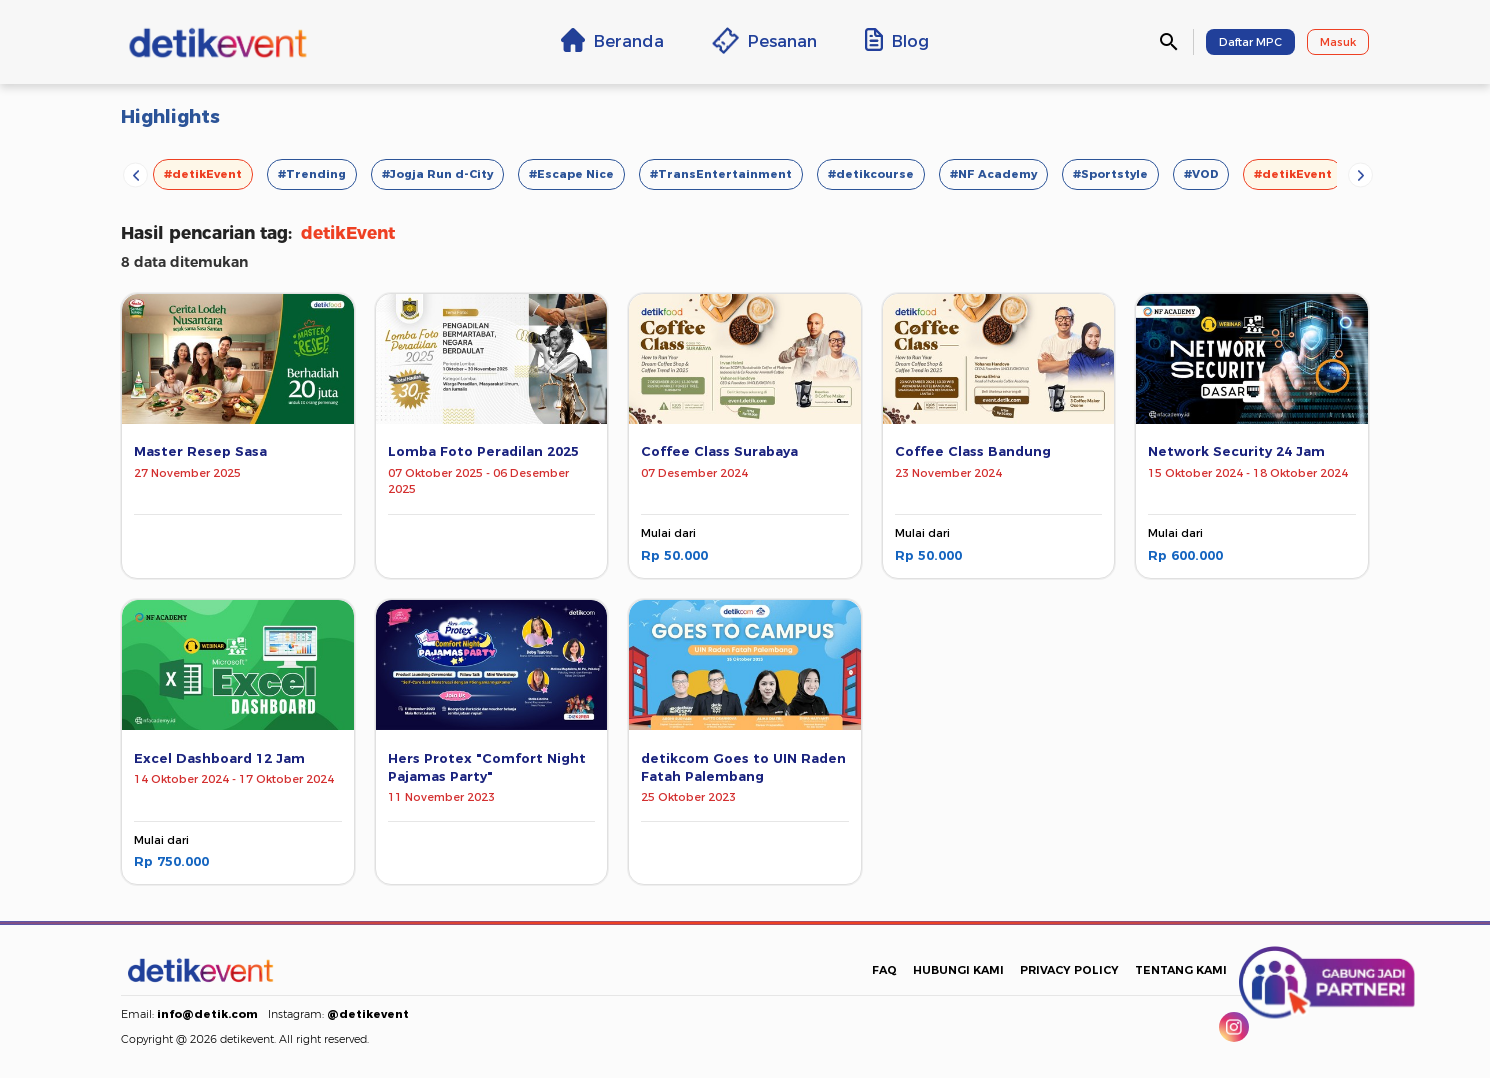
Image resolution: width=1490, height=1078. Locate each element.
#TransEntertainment (721, 174)
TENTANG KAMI (1181, 970)
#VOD (1201, 174)
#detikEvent (203, 174)
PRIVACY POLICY (1069, 970)
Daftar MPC (1250, 42)
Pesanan (764, 40)
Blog (897, 40)
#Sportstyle (1110, 174)
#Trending (312, 174)
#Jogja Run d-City (437, 174)
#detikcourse (871, 174)
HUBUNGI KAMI (958, 970)
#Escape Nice (571, 174)
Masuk (1338, 42)
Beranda (612, 40)
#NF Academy (993, 174)
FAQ (884, 970)
